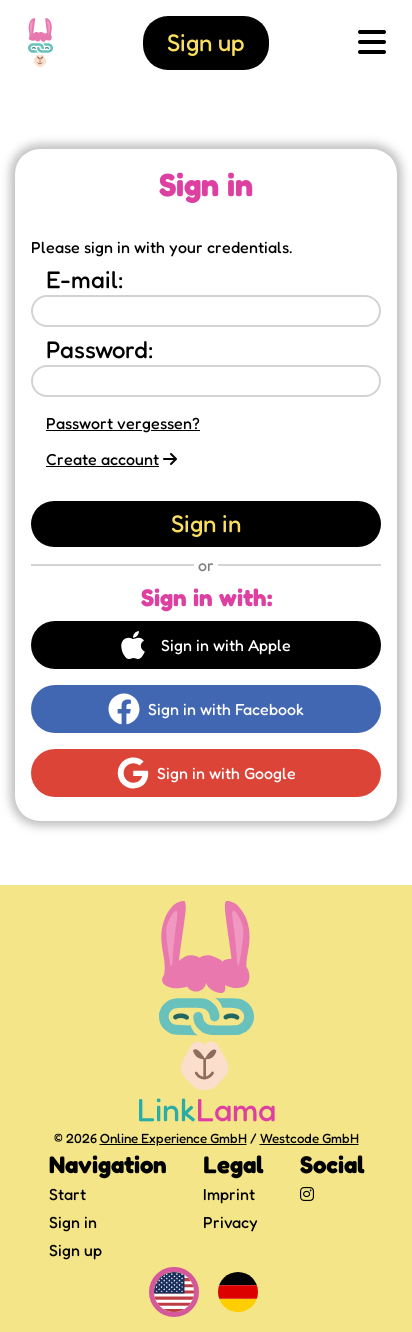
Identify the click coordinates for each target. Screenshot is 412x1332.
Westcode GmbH (309, 1138)
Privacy (230, 1222)
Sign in (73, 1222)
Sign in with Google (206, 773)
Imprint (229, 1194)
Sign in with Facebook (206, 709)
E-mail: (85, 279)
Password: (100, 349)
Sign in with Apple (206, 645)
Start (67, 1194)
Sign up (75, 1250)
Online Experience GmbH (173, 1138)
